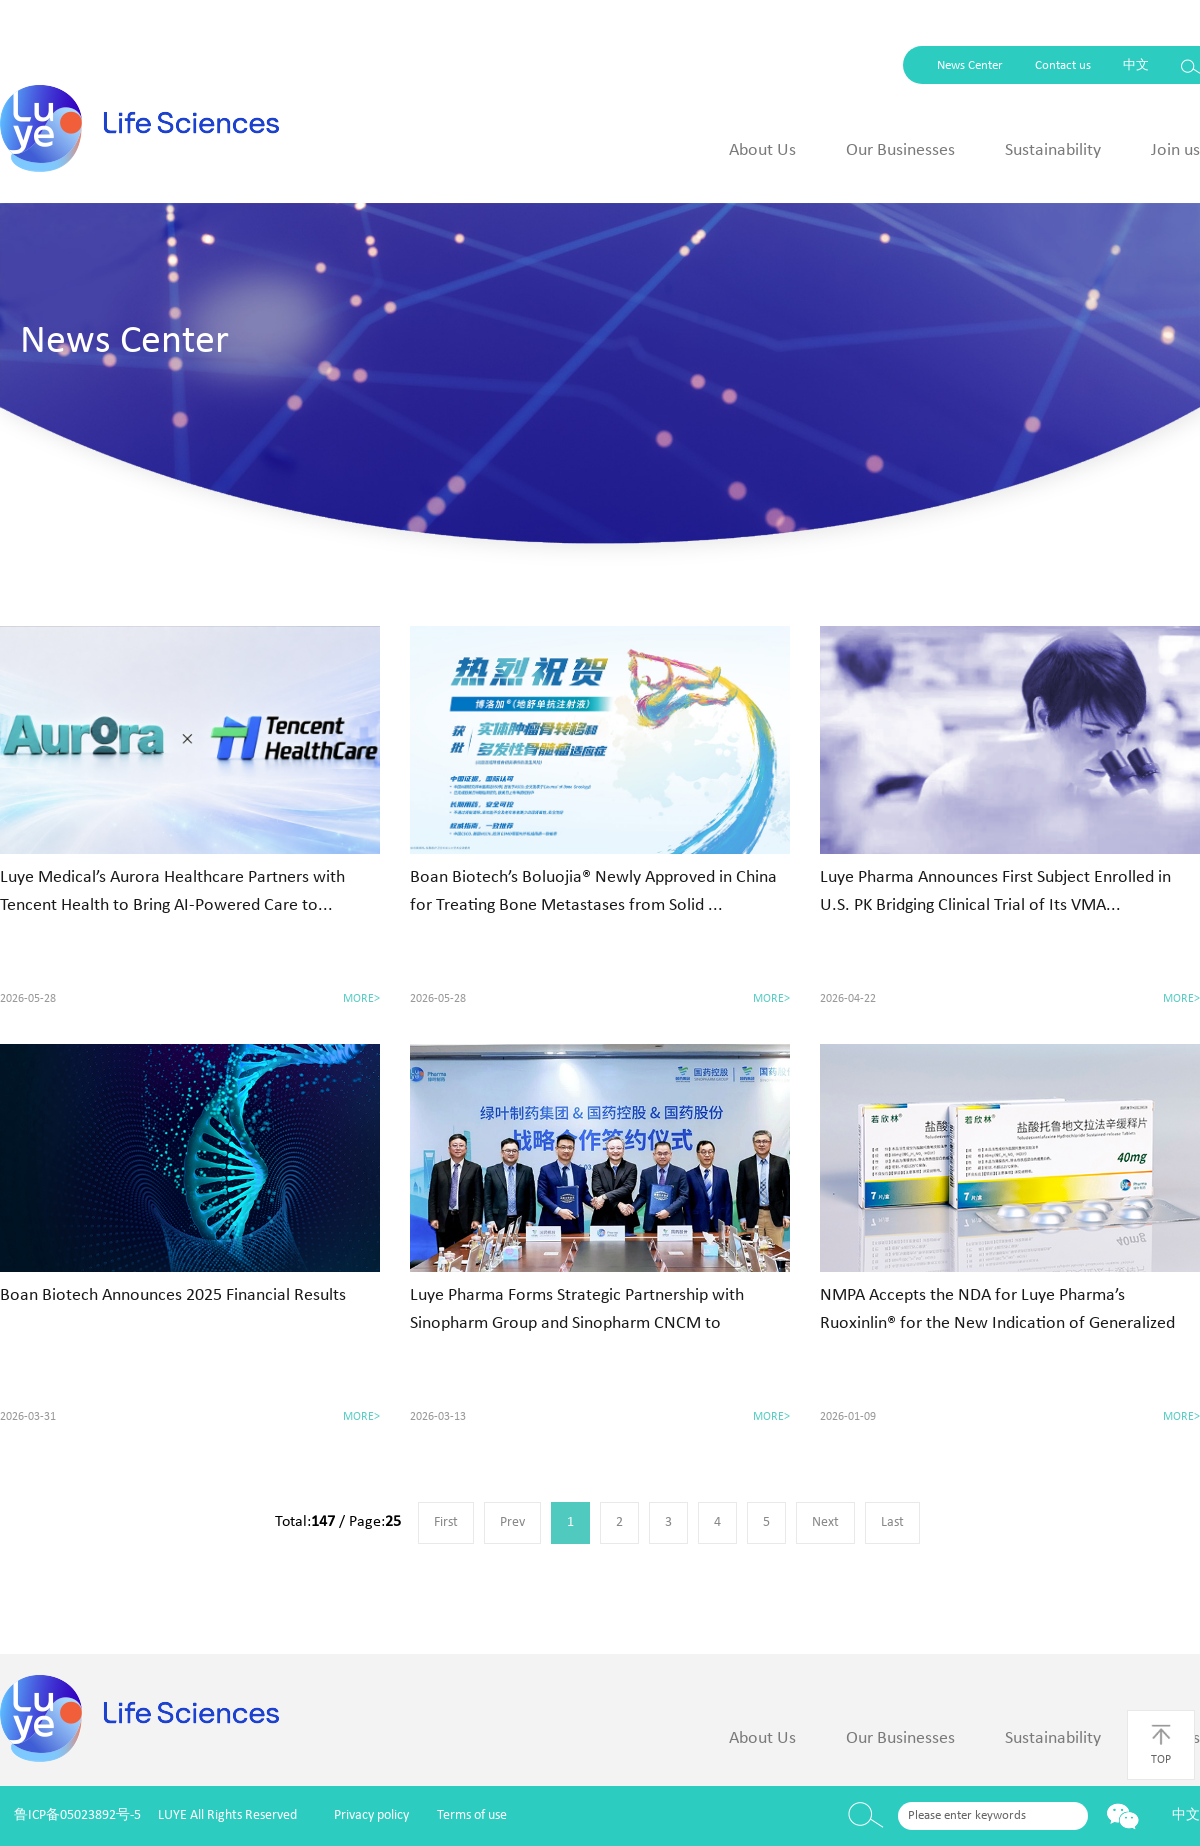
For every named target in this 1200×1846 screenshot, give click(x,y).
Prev (512, 1522)
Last (892, 1522)
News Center (970, 65)
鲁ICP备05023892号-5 (77, 1815)
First (446, 1522)
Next (825, 1522)
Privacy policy (371, 1815)
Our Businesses (900, 150)
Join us (1175, 150)
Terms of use (472, 1815)
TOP (1161, 1744)
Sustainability (1053, 150)
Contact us (1063, 65)
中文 (1136, 65)
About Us (762, 150)
